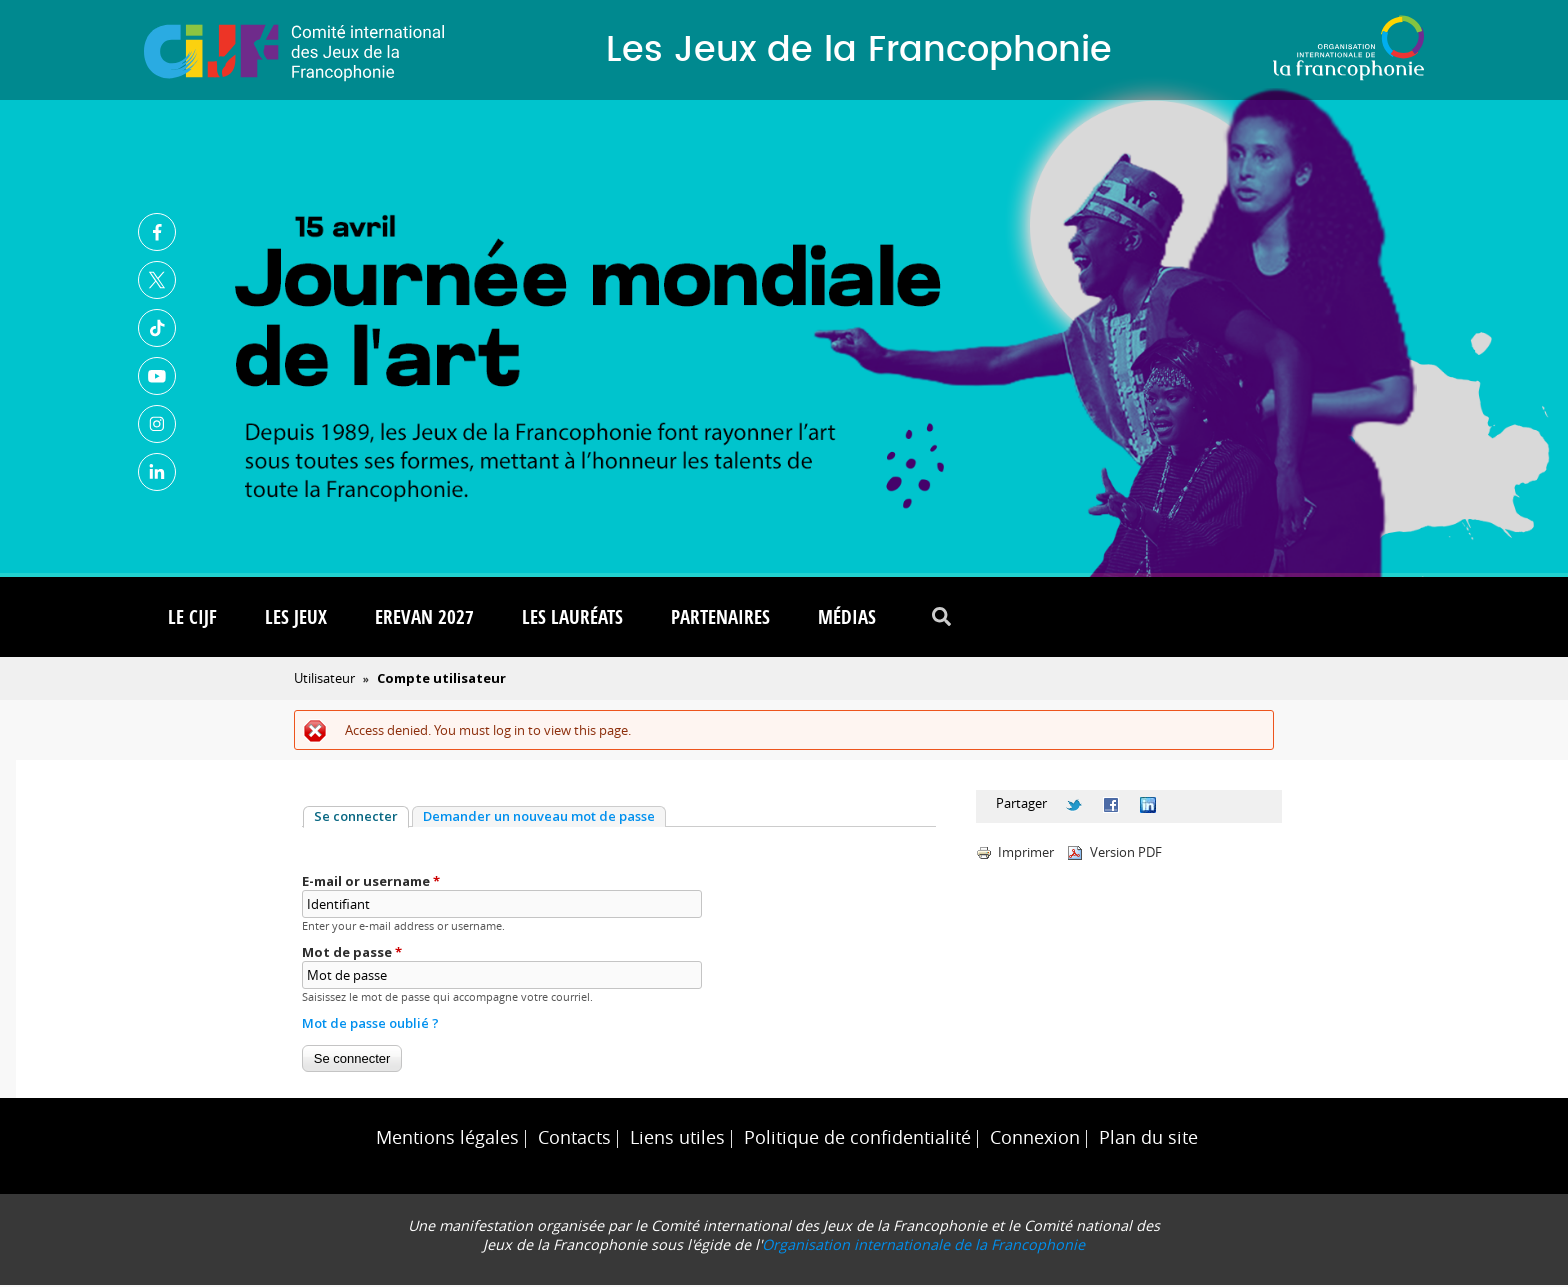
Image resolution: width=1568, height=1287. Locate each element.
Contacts (574, 1139)
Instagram (157, 425)
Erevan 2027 (424, 619)
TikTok (157, 329)
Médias (847, 619)
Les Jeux (296, 619)
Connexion (1035, 1139)
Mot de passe (352, 954)
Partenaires (720, 619)
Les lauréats (572, 619)
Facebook (157, 233)
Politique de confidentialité (857, 1139)
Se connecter (361, 818)
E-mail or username (371, 883)
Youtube (157, 377)
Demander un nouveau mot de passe (539, 818)
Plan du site (1148, 1139)
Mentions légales (447, 1139)
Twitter (157, 281)
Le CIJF (192, 619)
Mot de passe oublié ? (370, 1025)
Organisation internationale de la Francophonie (923, 1246)
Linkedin (157, 473)
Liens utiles (677, 1139)
